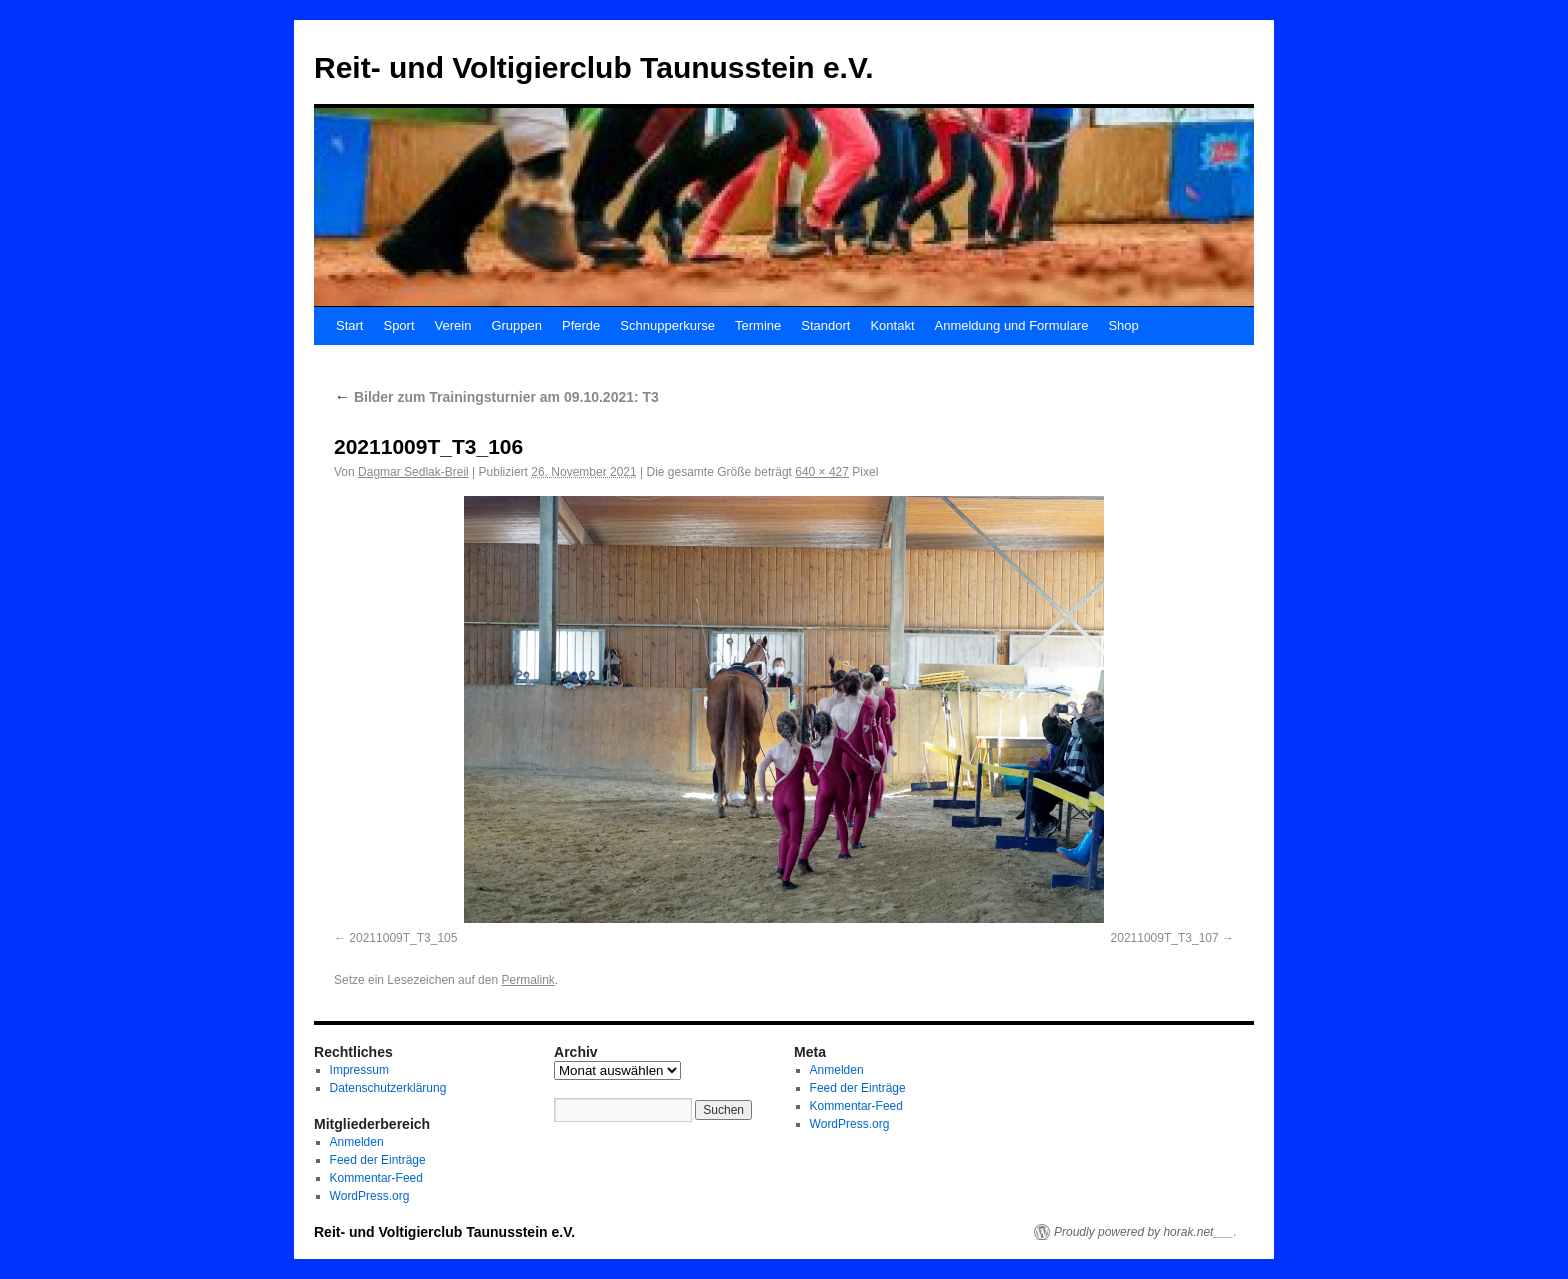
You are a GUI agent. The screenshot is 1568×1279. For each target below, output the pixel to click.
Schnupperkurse (667, 325)
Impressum (359, 1070)
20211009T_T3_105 (403, 938)
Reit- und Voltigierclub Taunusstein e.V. (594, 67)
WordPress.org (370, 1196)
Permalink (527, 980)
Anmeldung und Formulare (1012, 325)
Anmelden (357, 1142)
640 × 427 (822, 472)
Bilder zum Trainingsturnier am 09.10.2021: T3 (496, 397)
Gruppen (516, 325)
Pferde (581, 325)
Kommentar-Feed (376, 1178)
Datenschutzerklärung (388, 1088)
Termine (758, 325)
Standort (825, 325)
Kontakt (892, 325)
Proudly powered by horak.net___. (1145, 1232)
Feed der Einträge (378, 1160)
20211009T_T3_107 (1165, 938)
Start (349, 325)
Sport (398, 325)
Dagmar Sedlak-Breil (413, 472)
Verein (453, 325)
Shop (1123, 325)
